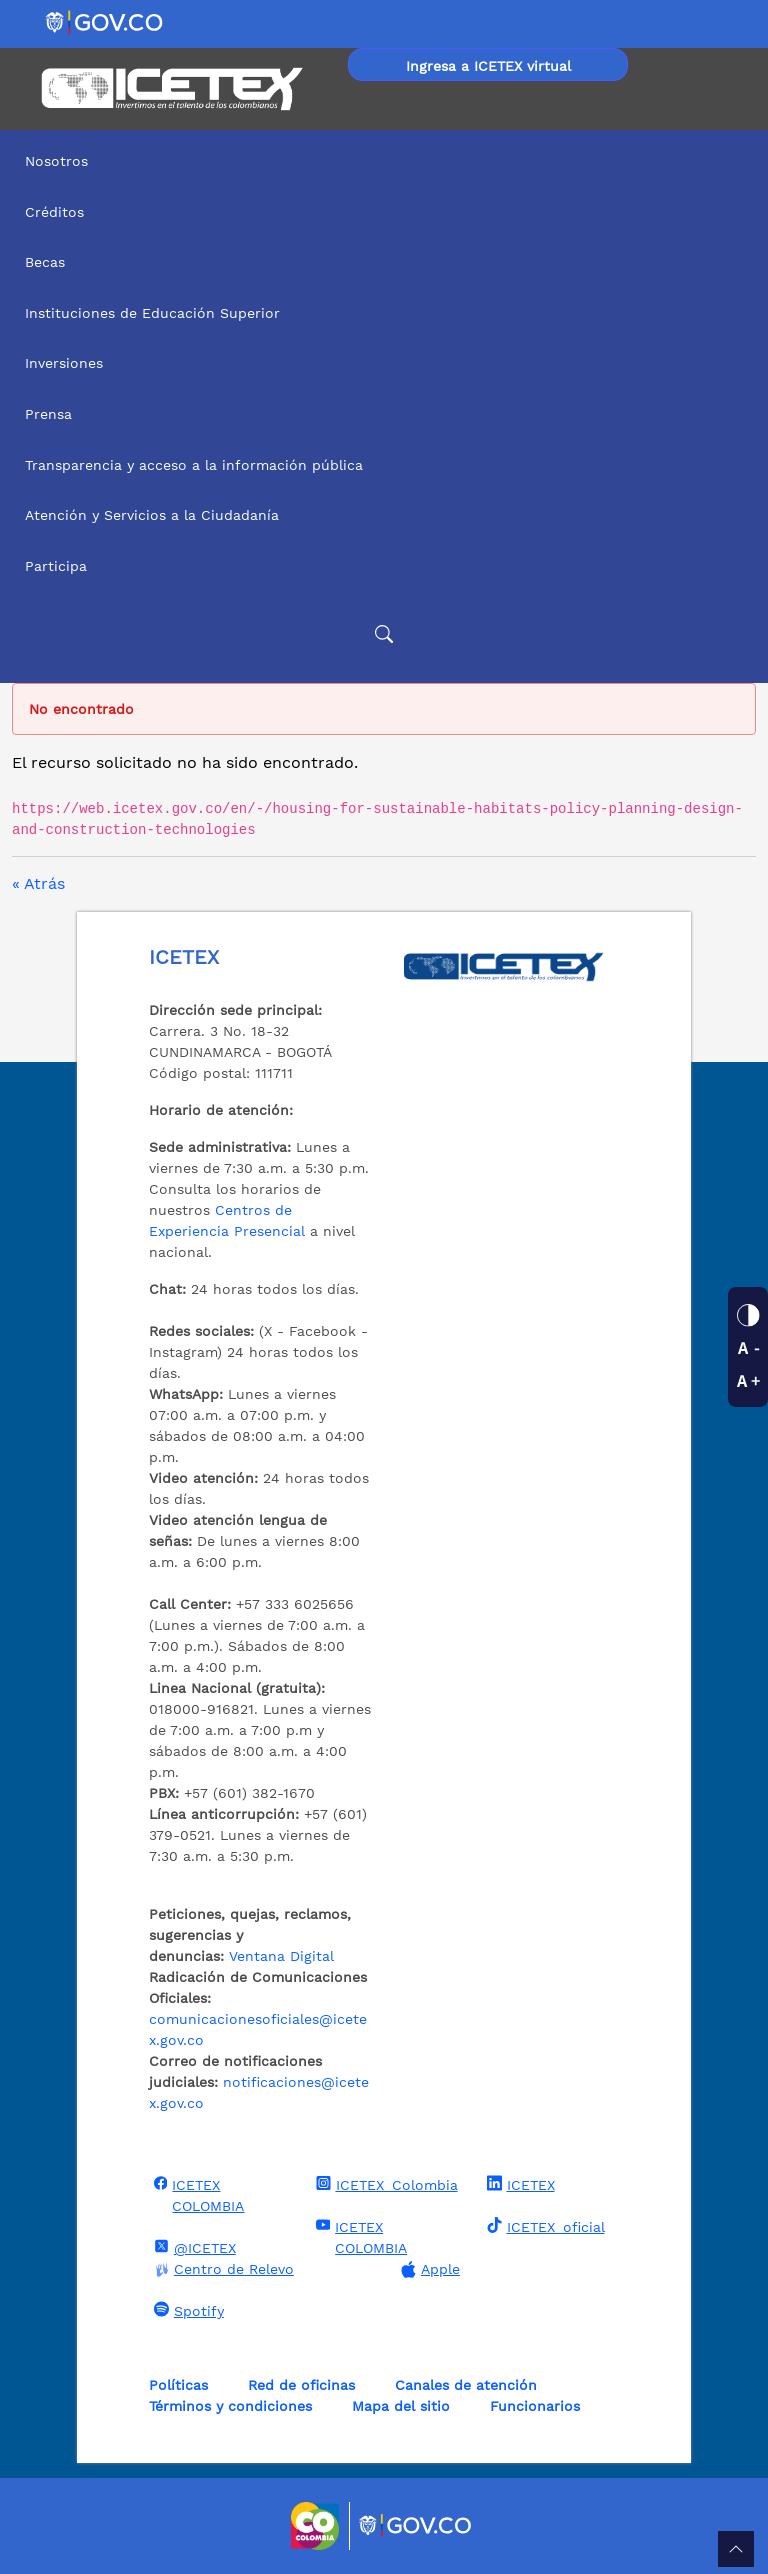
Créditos (54, 212)
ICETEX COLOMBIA (197, 2194)
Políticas (178, 2385)
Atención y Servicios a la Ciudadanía (152, 515)
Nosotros (56, 161)
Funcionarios (535, 2406)
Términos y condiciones (230, 2406)
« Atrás (38, 883)
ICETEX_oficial (543, 2226)
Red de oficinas (301, 2385)
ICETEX (518, 2184)
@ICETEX (192, 2247)
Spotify (186, 2310)
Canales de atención (466, 2385)
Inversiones (64, 363)
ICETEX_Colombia (384, 2184)
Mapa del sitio (401, 2406)
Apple (428, 2269)
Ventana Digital (281, 1956)
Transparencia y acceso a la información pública (194, 465)
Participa (56, 566)
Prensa (48, 414)
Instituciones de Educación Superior (152, 313)
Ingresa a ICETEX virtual (488, 66)
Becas (45, 262)
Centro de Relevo (221, 2269)
